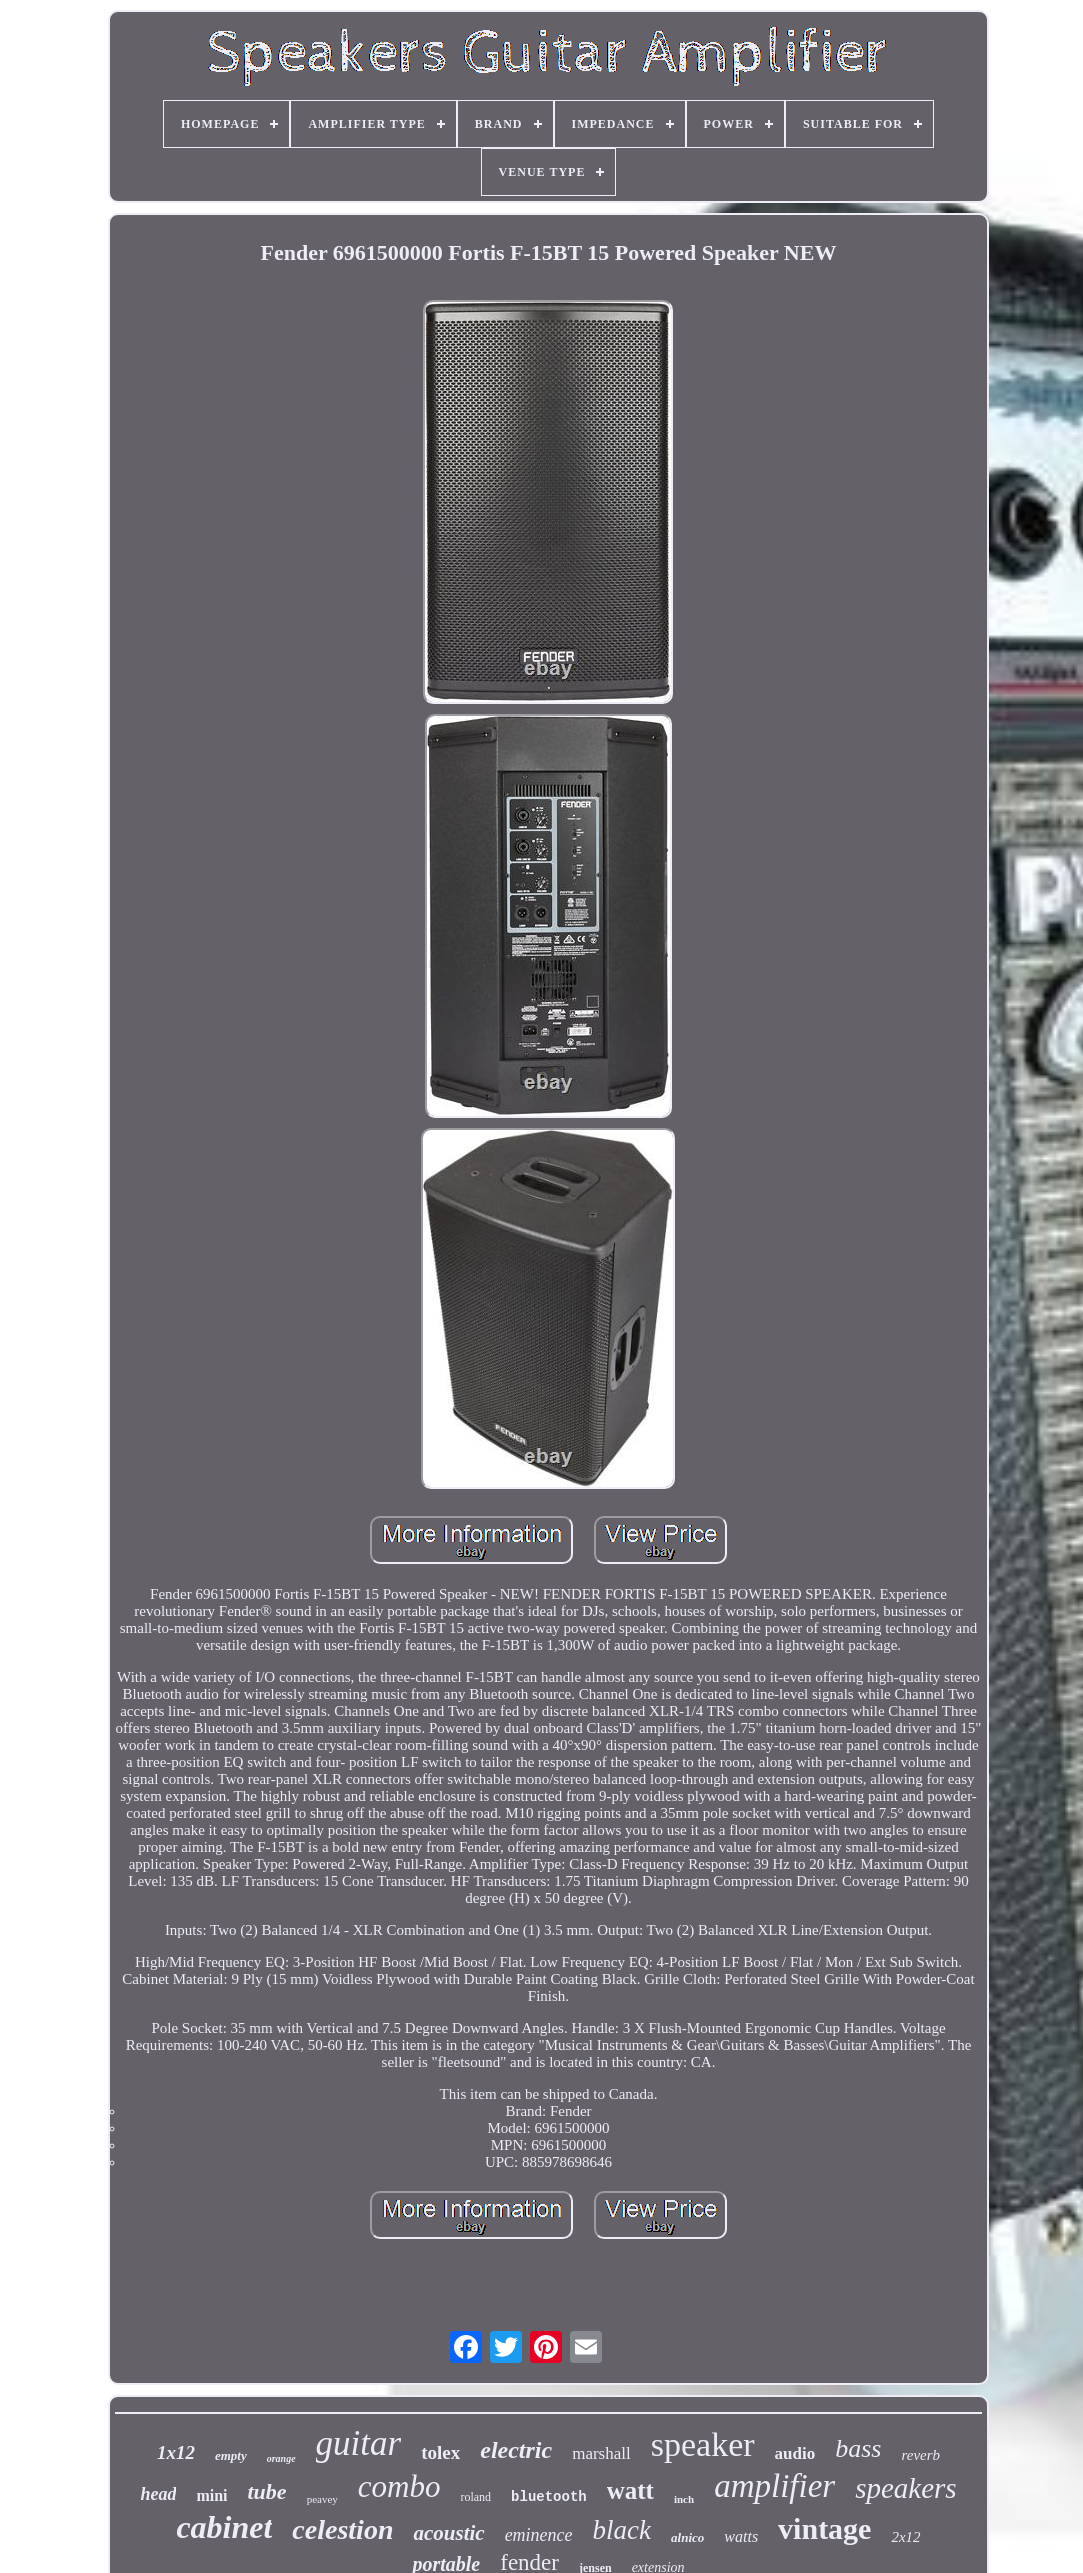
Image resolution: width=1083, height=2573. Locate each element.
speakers (905, 2488)
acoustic (448, 2533)
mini (211, 2495)
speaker (703, 2444)
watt (630, 2490)
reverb (920, 2455)
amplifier (774, 2486)
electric (516, 2450)
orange (281, 2458)
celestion (342, 2529)
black (622, 2530)
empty (231, 2455)
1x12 (176, 2452)
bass (858, 2448)
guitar (359, 2443)
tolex (440, 2452)
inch (684, 2499)
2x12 (905, 2537)
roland (475, 2497)
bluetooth (549, 2497)
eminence (539, 2535)
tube (267, 2491)
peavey (322, 2499)
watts (741, 2536)
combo (399, 2486)
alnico (687, 2537)
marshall (601, 2453)
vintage (824, 2528)
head (158, 2494)
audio (795, 2453)
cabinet (224, 2527)
